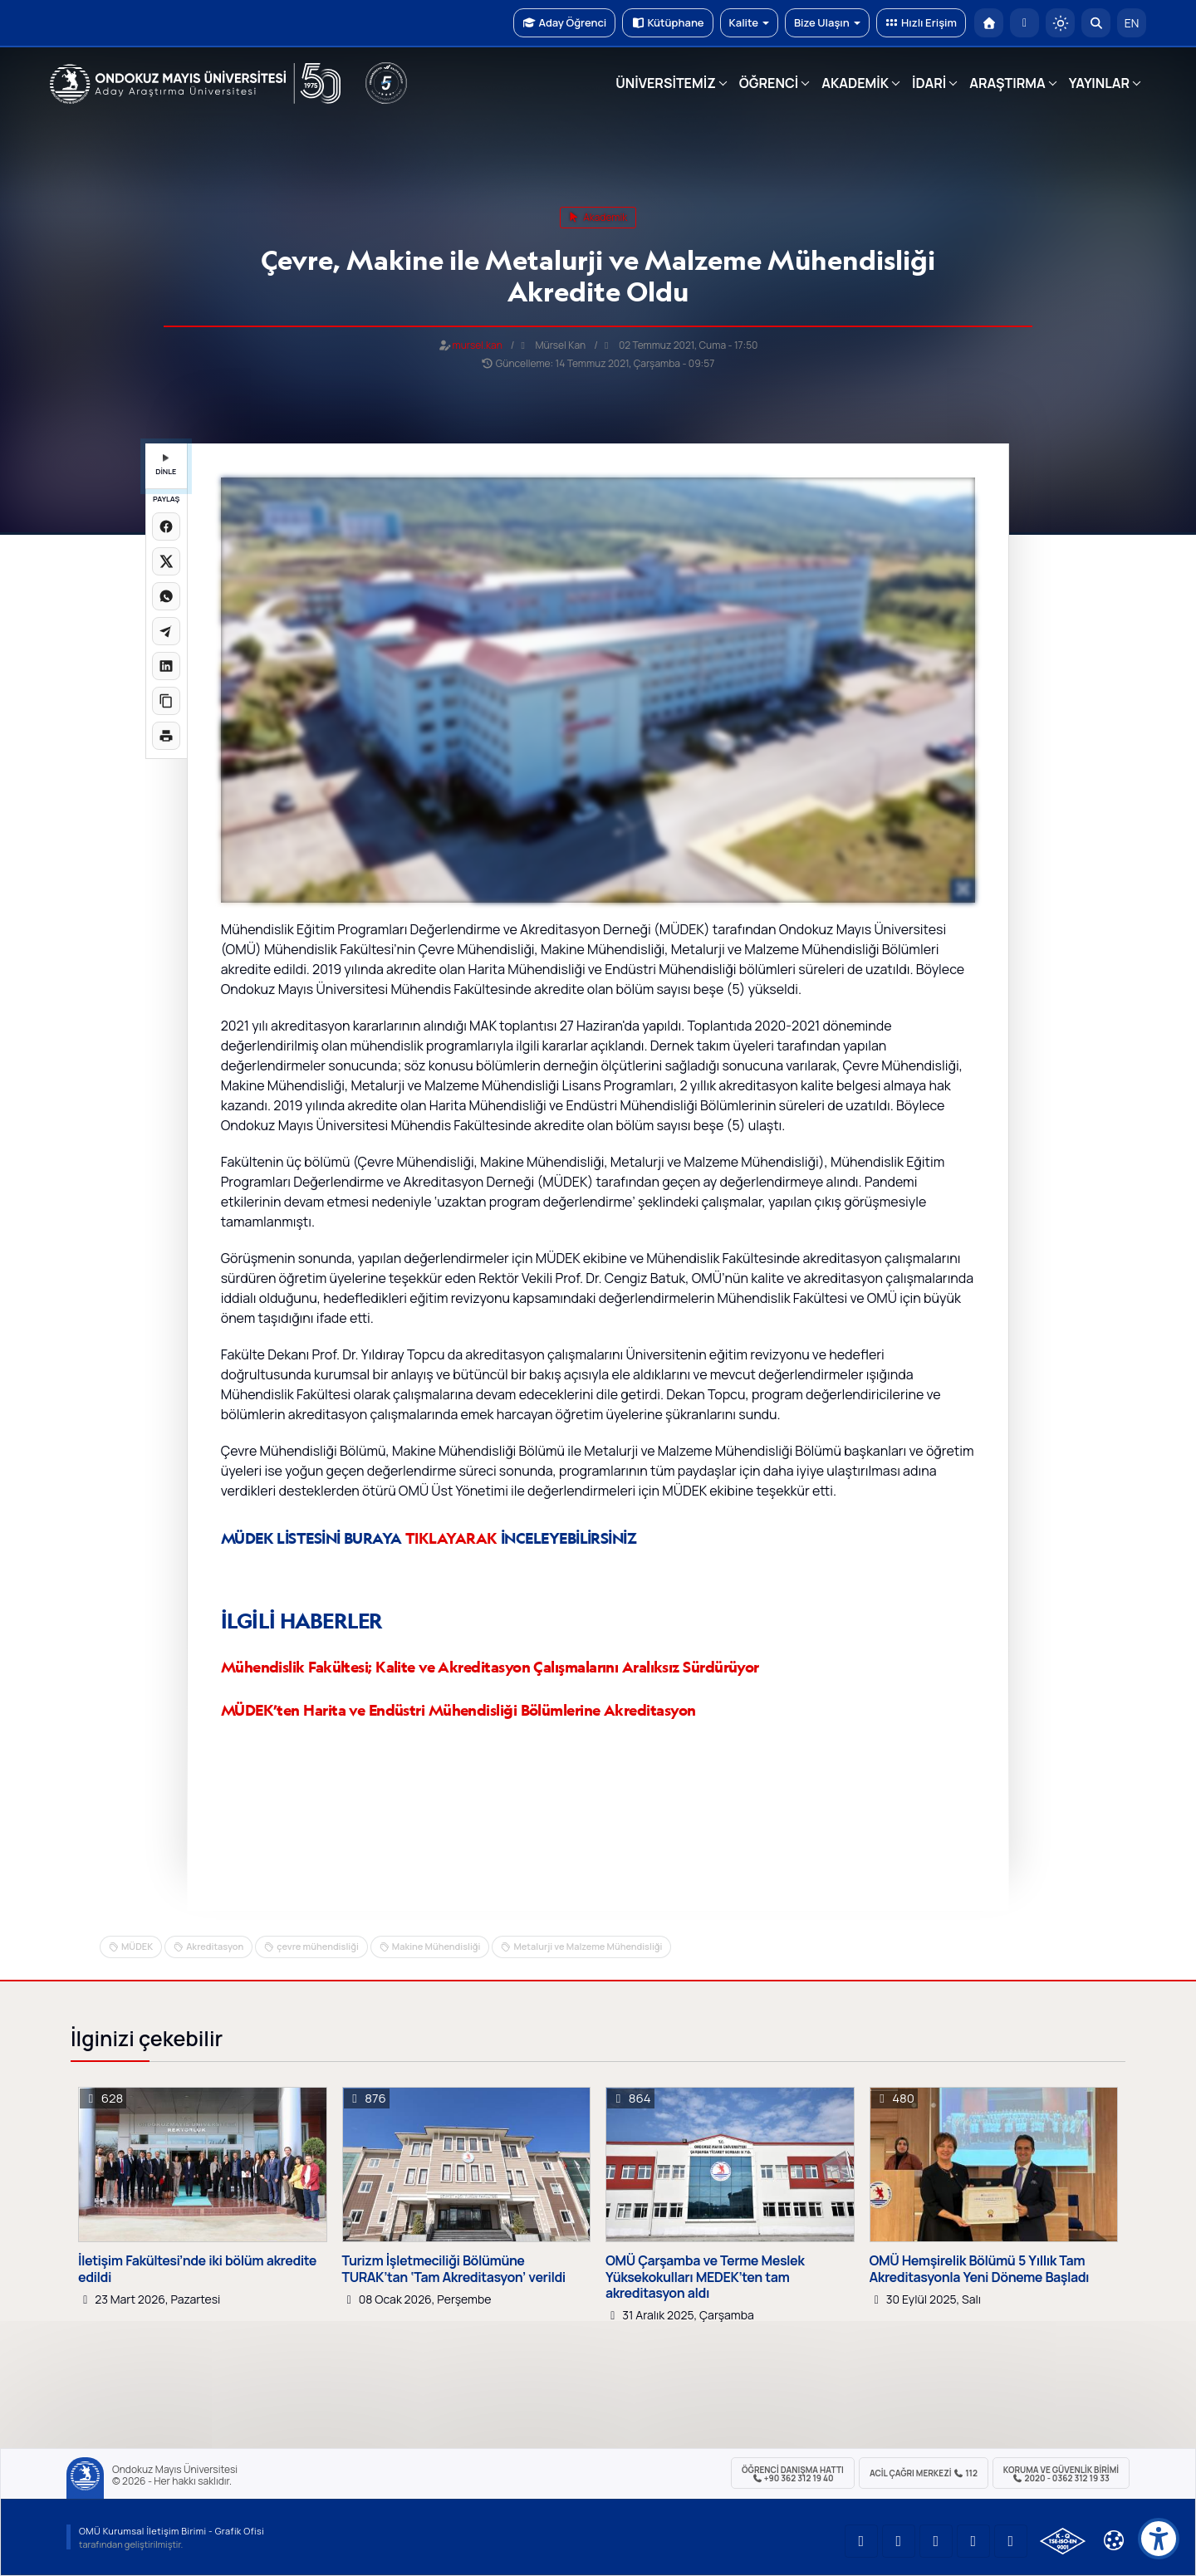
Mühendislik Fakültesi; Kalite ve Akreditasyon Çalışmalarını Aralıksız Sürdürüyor (490, 1667)
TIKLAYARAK (451, 1538)
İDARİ (929, 83)
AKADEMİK (855, 83)
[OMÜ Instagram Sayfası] (936, 2541)
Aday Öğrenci (564, 22)
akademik (598, 217)
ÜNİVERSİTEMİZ (665, 83)
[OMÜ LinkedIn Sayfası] (898, 2541)
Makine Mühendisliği (436, 1946)
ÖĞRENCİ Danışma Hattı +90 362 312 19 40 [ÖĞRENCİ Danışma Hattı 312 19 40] (793, 2474)
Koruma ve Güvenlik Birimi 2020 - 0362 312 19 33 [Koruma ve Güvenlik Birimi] (1061, 2474)
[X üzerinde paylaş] (166, 561)
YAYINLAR (1099, 83)
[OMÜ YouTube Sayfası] (861, 2541)
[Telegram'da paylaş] (166, 631)
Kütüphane (667, 22)
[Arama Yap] (1095, 22)
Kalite (749, 22)
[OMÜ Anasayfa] (988, 22)
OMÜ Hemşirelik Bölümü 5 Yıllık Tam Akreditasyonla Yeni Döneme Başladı (980, 2269)
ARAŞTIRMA (1007, 83)
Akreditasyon (214, 1946)
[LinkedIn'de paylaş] (166, 666)
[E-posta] (1024, 22)
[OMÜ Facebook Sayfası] (1010, 2541)
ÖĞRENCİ (768, 83)
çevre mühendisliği (318, 1946)
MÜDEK (137, 1946)
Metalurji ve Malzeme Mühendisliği (587, 1946)
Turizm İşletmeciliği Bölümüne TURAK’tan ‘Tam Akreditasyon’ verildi (454, 2269)
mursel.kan (477, 345)
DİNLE (165, 465)
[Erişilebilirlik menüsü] (1158, 2538)
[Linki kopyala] (166, 701)
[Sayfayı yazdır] (166, 736)
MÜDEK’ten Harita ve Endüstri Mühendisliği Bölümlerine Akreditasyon (458, 1710)
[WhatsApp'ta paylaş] (166, 596)
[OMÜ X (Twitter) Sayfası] (973, 2541)
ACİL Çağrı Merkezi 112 (924, 2473)
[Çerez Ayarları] (1114, 2540)
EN (1132, 23)
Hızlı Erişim (921, 22)
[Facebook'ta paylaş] (166, 526)
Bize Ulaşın (827, 22)
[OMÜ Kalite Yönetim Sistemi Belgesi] (1063, 2541)
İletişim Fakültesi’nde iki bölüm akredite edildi (197, 2269)
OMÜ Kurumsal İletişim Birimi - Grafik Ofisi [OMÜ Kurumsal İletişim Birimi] (171, 2531)
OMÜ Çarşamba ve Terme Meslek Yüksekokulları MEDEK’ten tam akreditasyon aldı (704, 2277)
